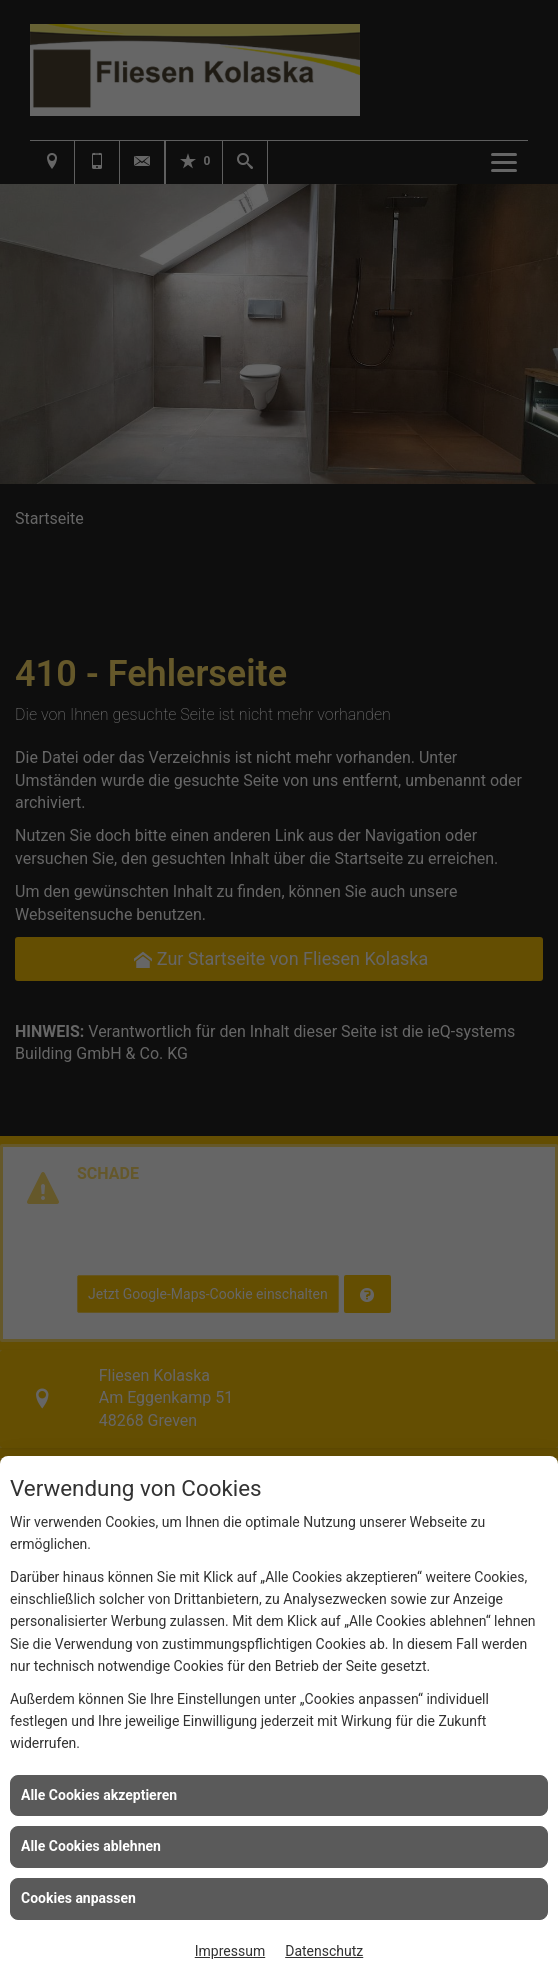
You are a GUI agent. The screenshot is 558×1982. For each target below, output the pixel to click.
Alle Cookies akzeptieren (99, 1795)
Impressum (230, 1951)
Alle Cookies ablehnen (91, 1846)
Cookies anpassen (78, 1898)
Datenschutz (324, 1951)
